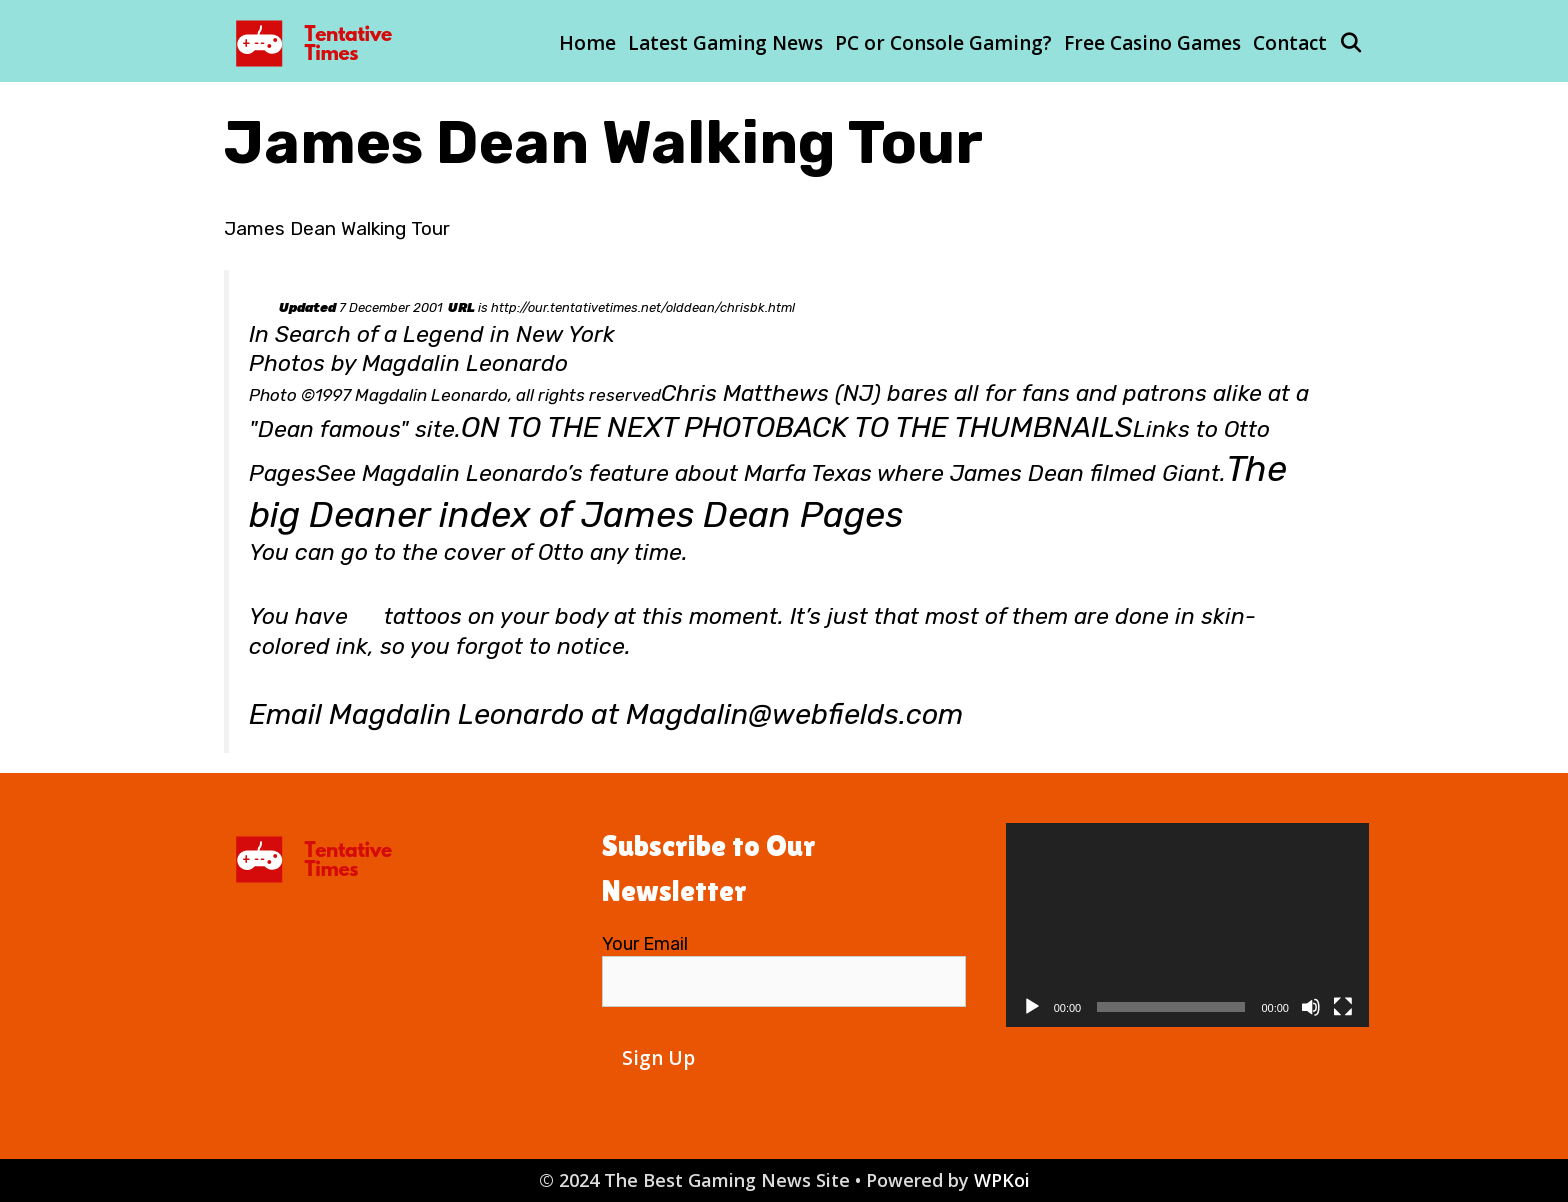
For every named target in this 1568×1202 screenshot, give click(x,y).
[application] (1187, 925)
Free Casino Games (1152, 43)
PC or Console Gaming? (943, 43)
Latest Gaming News (725, 43)
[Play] (1032, 1007)
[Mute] (1311, 1007)
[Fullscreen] (1343, 1007)
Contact (1290, 43)
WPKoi (1002, 1180)
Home (587, 43)
